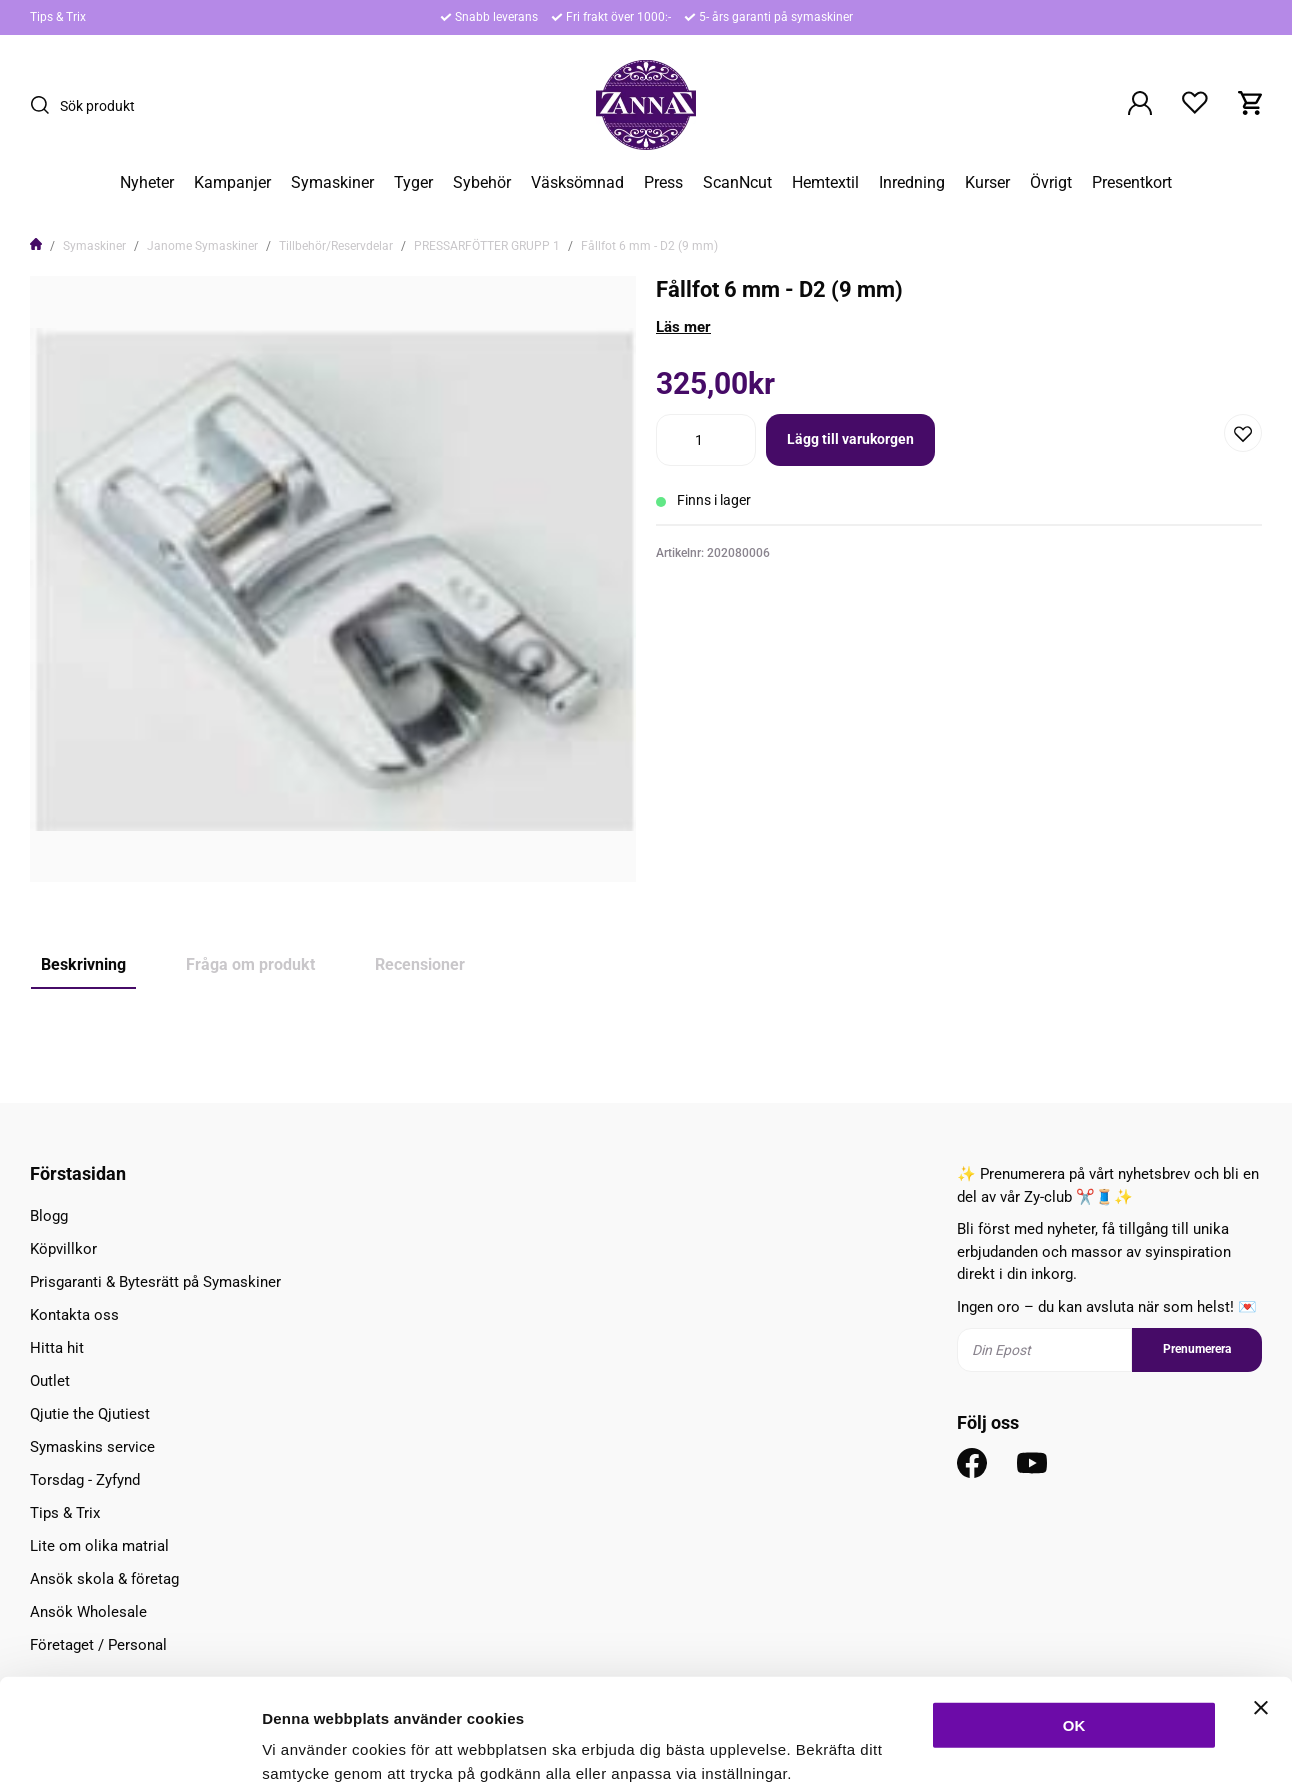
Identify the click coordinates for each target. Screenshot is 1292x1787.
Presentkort (1132, 183)
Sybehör (482, 183)
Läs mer (683, 327)
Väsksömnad (577, 183)
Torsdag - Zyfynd (85, 1480)
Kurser (987, 183)
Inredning (912, 183)
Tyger (413, 183)
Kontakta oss (74, 1315)
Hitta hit (57, 1348)
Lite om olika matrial (99, 1546)
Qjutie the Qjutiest (90, 1414)
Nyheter (147, 183)
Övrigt (1051, 183)
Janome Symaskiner (202, 246)
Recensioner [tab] (420, 964)
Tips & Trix (58, 17)
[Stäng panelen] (1261, 1601)
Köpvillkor (63, 1249)
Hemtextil (825, 183)
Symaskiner (332, 183)
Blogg (49, 1216)
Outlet (50, 1381)
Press (663, 183)
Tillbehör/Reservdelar (336, 246)
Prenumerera (1197, 1349)
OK (1074, 1618)
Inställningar (1087, 1747)
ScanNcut (737, 183)
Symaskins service (92, 1447)
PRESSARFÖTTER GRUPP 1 (487, 246)
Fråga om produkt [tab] (250, 964)
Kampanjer (232, 183)
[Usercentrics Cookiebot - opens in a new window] (129, 1748)
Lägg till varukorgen (850, 439)
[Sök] (45, 105)
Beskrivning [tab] (83, 964)
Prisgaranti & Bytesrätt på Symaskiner (155, 1282)
